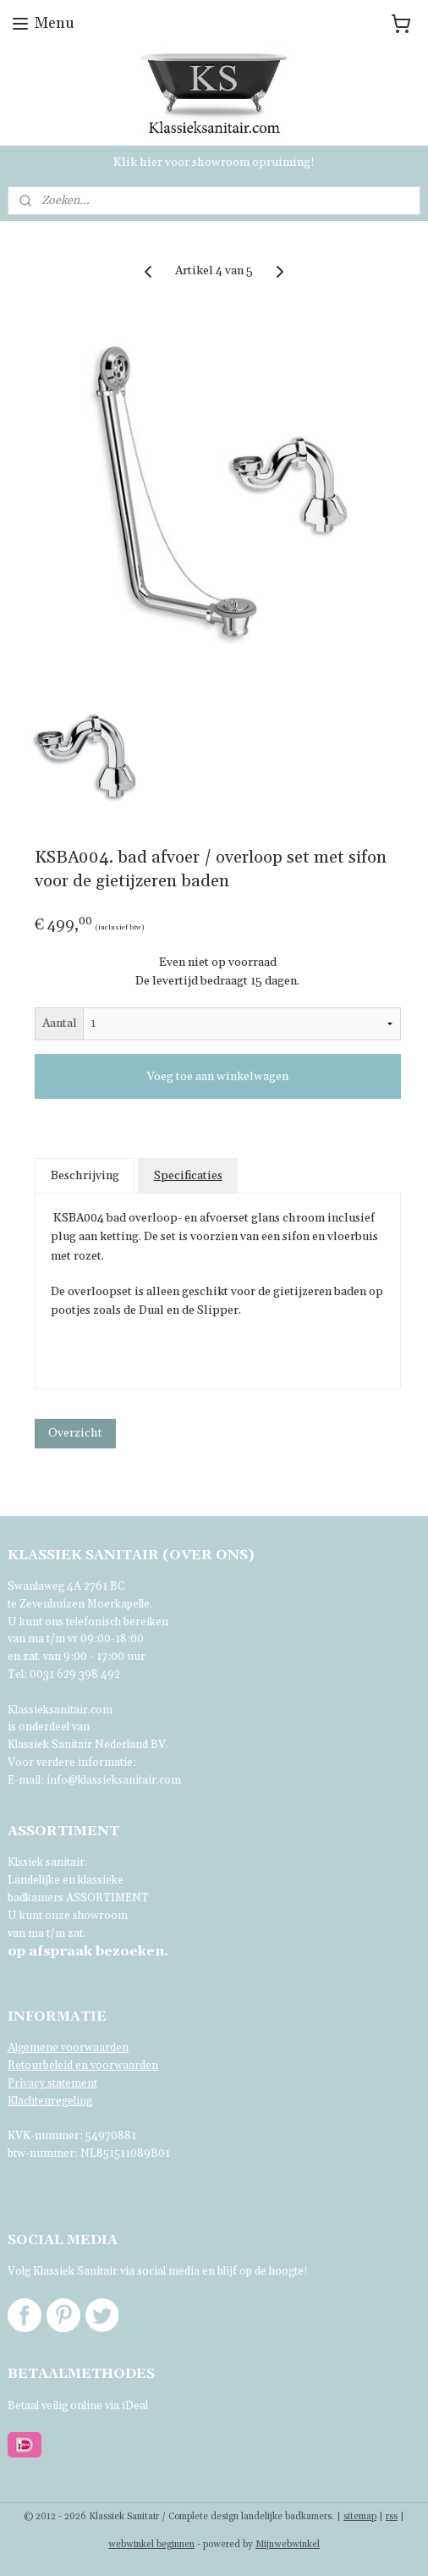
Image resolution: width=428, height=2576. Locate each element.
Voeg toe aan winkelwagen (217, 1076)
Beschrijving (85, 1175)
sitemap (359, 2517)
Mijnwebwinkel (287, 2545)
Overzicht (75, 1433)
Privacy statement (52, 2083)
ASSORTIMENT (107, 1898)
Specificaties (188, 1175)
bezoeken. (88, 1951)
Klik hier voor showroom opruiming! (214, 162)
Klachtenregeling (50, 2101)
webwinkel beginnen (151, 2545)
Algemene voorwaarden (68, 2048)
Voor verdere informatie (70, 1762)
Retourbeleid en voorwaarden (83, 2065)
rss (392, 2517)
